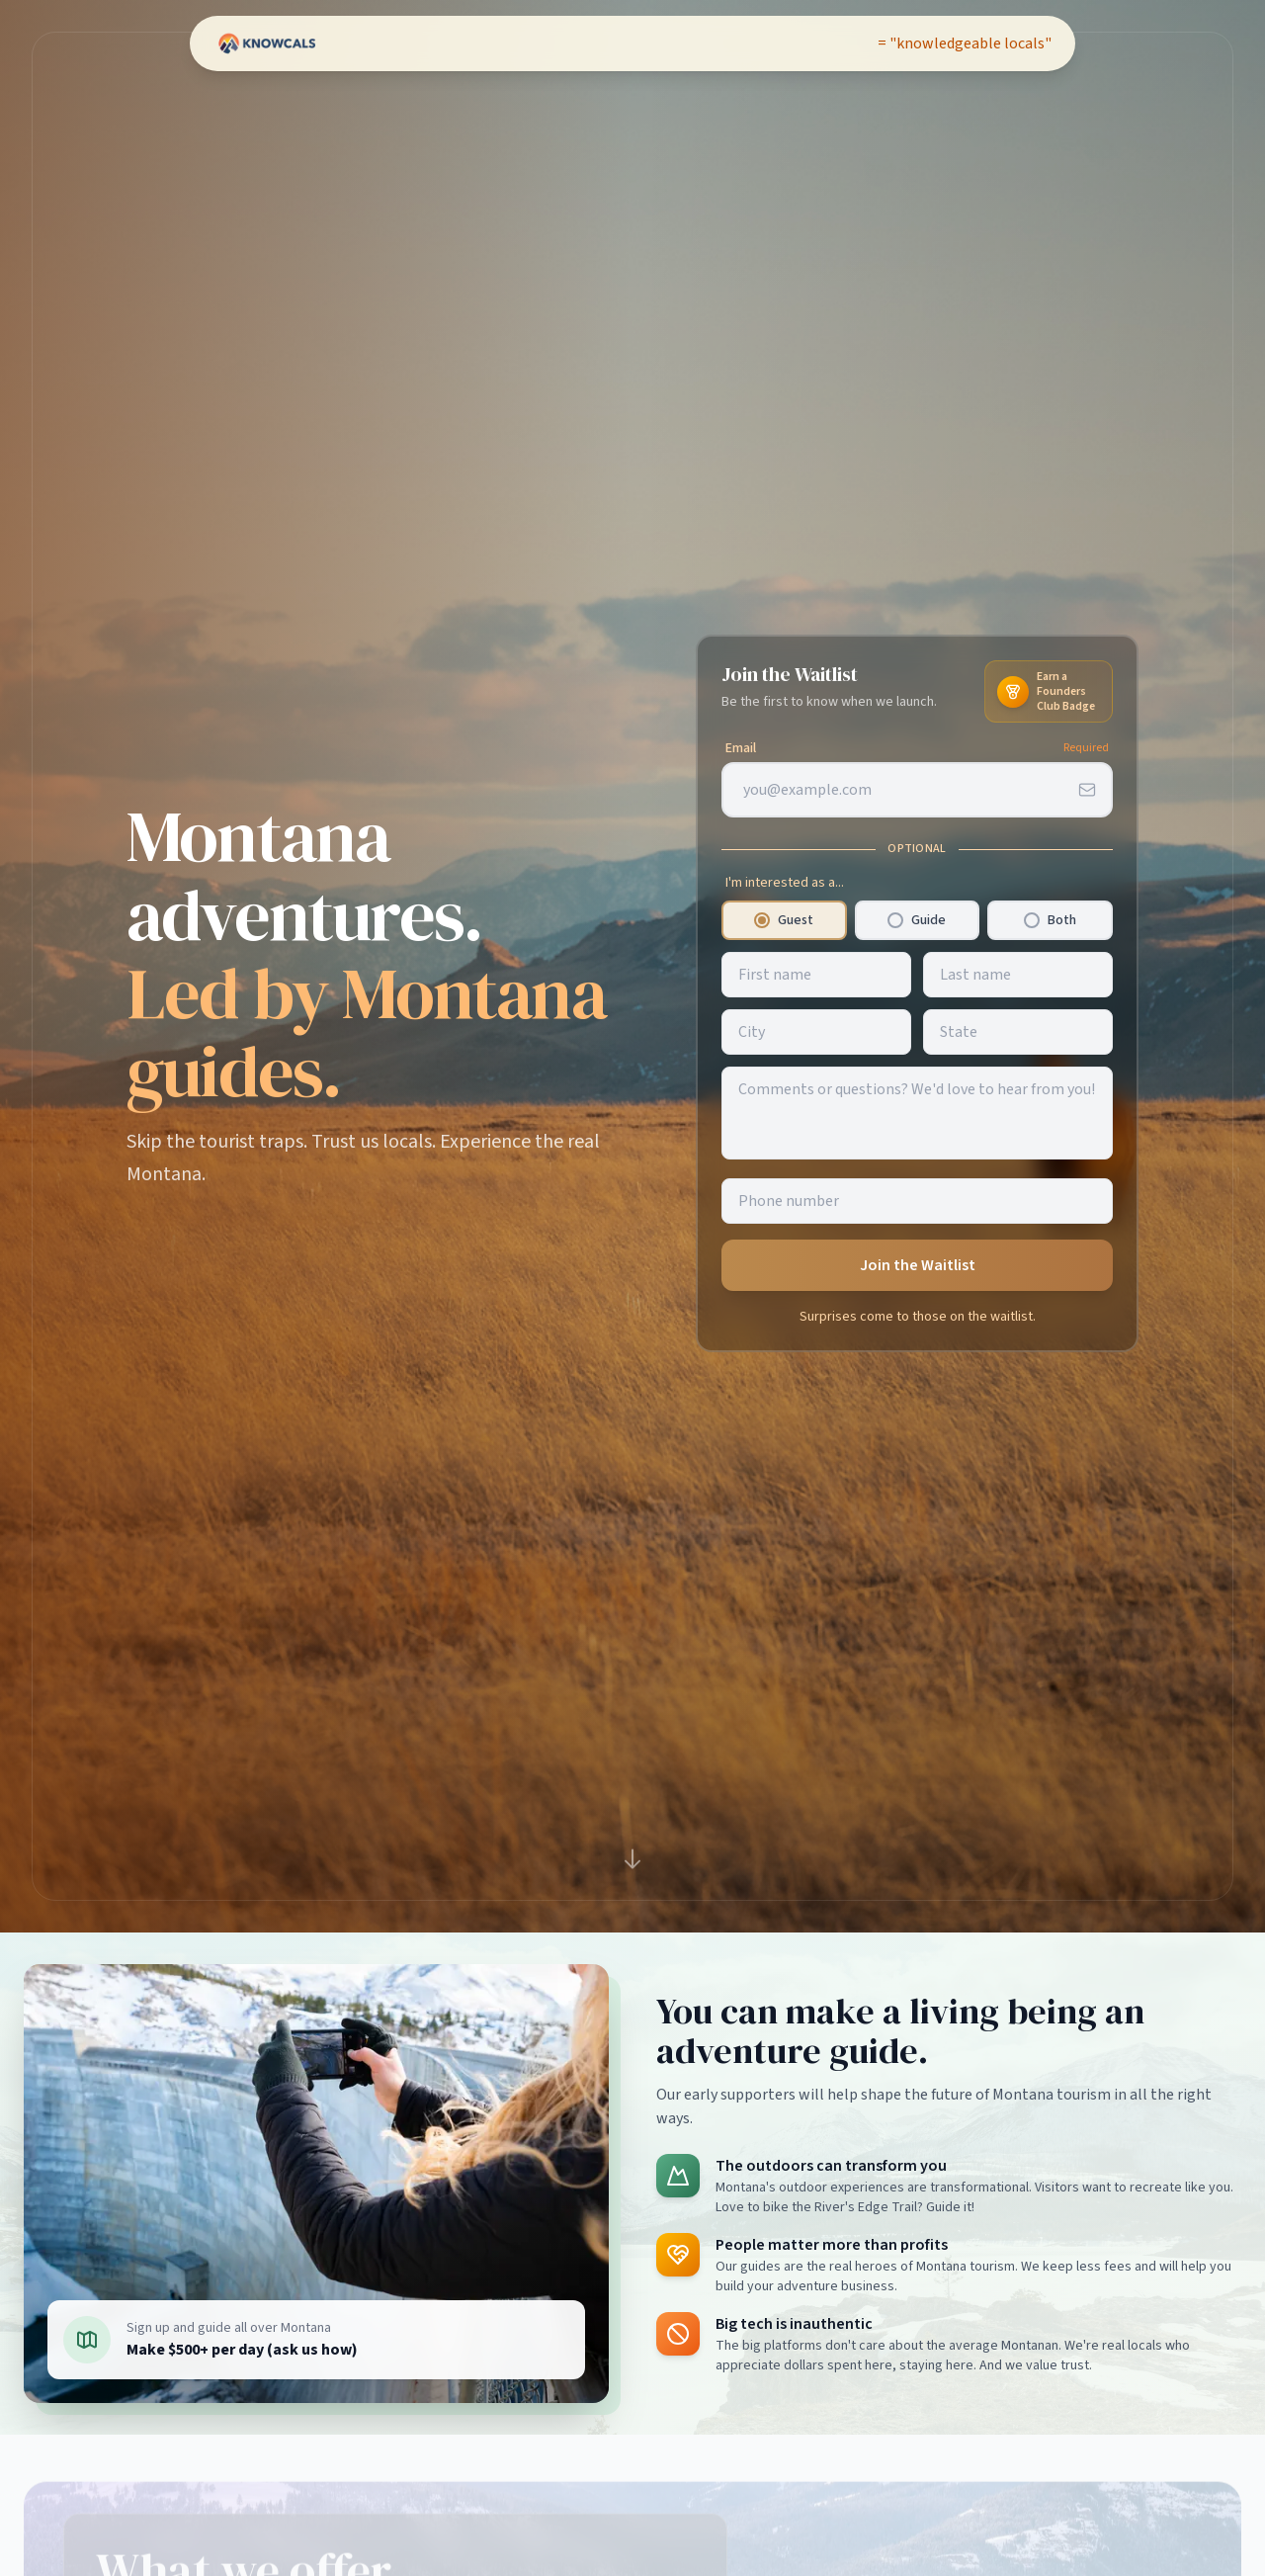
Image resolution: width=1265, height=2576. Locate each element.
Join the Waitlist (917, 1265)
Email (740, 748)
